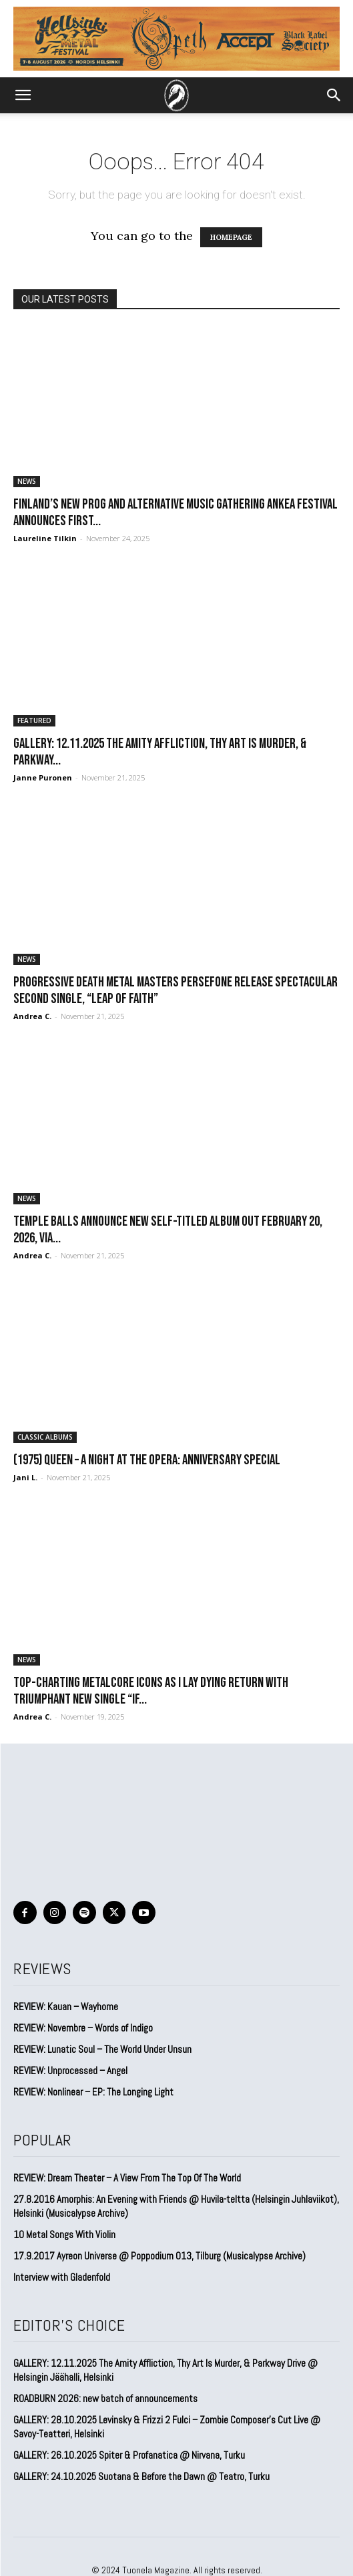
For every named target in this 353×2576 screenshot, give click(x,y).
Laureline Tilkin (45, 538)
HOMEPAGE (231, 237)
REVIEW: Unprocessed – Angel (70, 2070)
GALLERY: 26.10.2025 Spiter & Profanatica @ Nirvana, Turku (129, 2455)
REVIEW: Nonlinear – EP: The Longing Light (93, 2091)
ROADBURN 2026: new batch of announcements (105, 2398)
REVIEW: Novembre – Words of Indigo (83, 2027)
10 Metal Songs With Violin (64, 2234)
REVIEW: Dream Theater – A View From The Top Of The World (127, 2177)
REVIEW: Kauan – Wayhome (65, 2006)
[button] (22, 95)
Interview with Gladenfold (61, 2277)
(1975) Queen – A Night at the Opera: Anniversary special (146, 1460)
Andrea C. (32, 1016)
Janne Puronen (42, 777)
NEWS (26, 481)
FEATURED (34, 720)
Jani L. (25, 1477)
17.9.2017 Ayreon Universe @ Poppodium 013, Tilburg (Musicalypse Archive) (159, 2255)
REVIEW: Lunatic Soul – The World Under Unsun (102, 2049)
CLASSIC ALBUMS (45, 1437)
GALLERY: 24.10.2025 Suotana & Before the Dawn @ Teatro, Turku (141, 2476)
